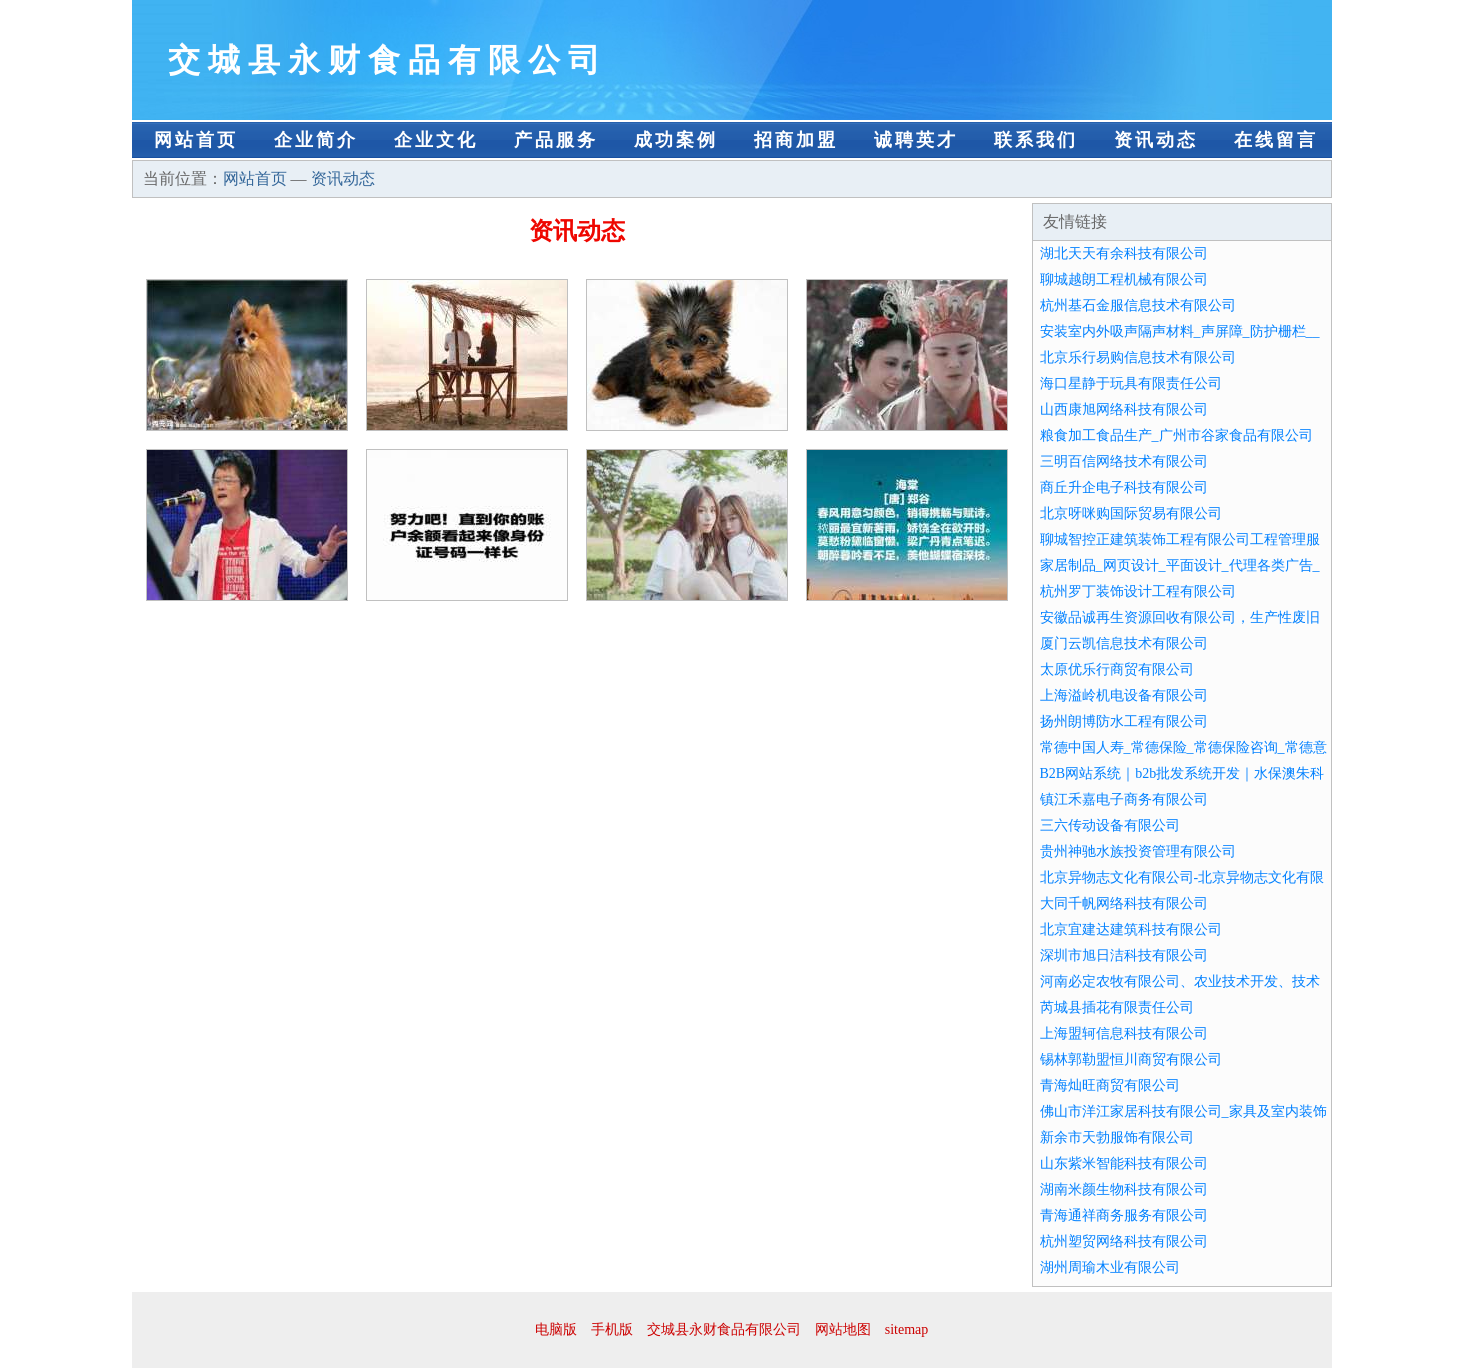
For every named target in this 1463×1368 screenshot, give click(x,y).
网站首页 (196, 140)
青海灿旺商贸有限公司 (1110, 1085)
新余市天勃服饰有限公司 (1117, 1137)
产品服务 (556, 140)
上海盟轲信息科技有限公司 (1124, 1033)
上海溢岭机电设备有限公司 (1124, 695)
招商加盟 (796, 140)
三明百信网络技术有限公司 (1124, 461)
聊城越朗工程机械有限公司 (1124, 279)
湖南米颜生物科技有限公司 (1124, 1189)
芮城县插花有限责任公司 (1117, 1007)
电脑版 (556, 1329)
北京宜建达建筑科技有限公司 (1131, 929)
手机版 (612, 1329)
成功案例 (676, 140)
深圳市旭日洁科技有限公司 (1124, 955)
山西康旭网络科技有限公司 (1124, 409)
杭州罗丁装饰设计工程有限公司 (1138, 591)
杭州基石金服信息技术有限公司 (1138, 305)
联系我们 (1036, 140)
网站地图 (843, 1329)
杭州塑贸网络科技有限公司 (1124, 1241)
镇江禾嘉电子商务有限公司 (1124, 799)
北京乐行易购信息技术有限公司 (1138, 357)
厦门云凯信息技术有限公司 (1124, 643)
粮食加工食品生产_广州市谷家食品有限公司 (1176, 435)
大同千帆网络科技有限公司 (1124, 903)
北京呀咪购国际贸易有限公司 (1131, 513)
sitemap (907, 1329)
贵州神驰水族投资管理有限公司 (1138, 851)
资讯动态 (1156, 140)
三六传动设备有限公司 (1110, 825)
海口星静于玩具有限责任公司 (1131, 383)
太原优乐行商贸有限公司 (1117, 669)
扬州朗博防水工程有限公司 (1124, 721)
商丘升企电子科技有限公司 (1124, 487)
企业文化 (436, 140)
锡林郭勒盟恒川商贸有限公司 (1131, 1059)
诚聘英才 (916, 140)
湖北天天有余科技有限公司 (1124, 253)
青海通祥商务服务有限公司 (1124, 1215)
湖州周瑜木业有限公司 (1110, 1267)
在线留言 (1276, 140)
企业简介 (316, 140)
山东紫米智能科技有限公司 (1124, 1163)
